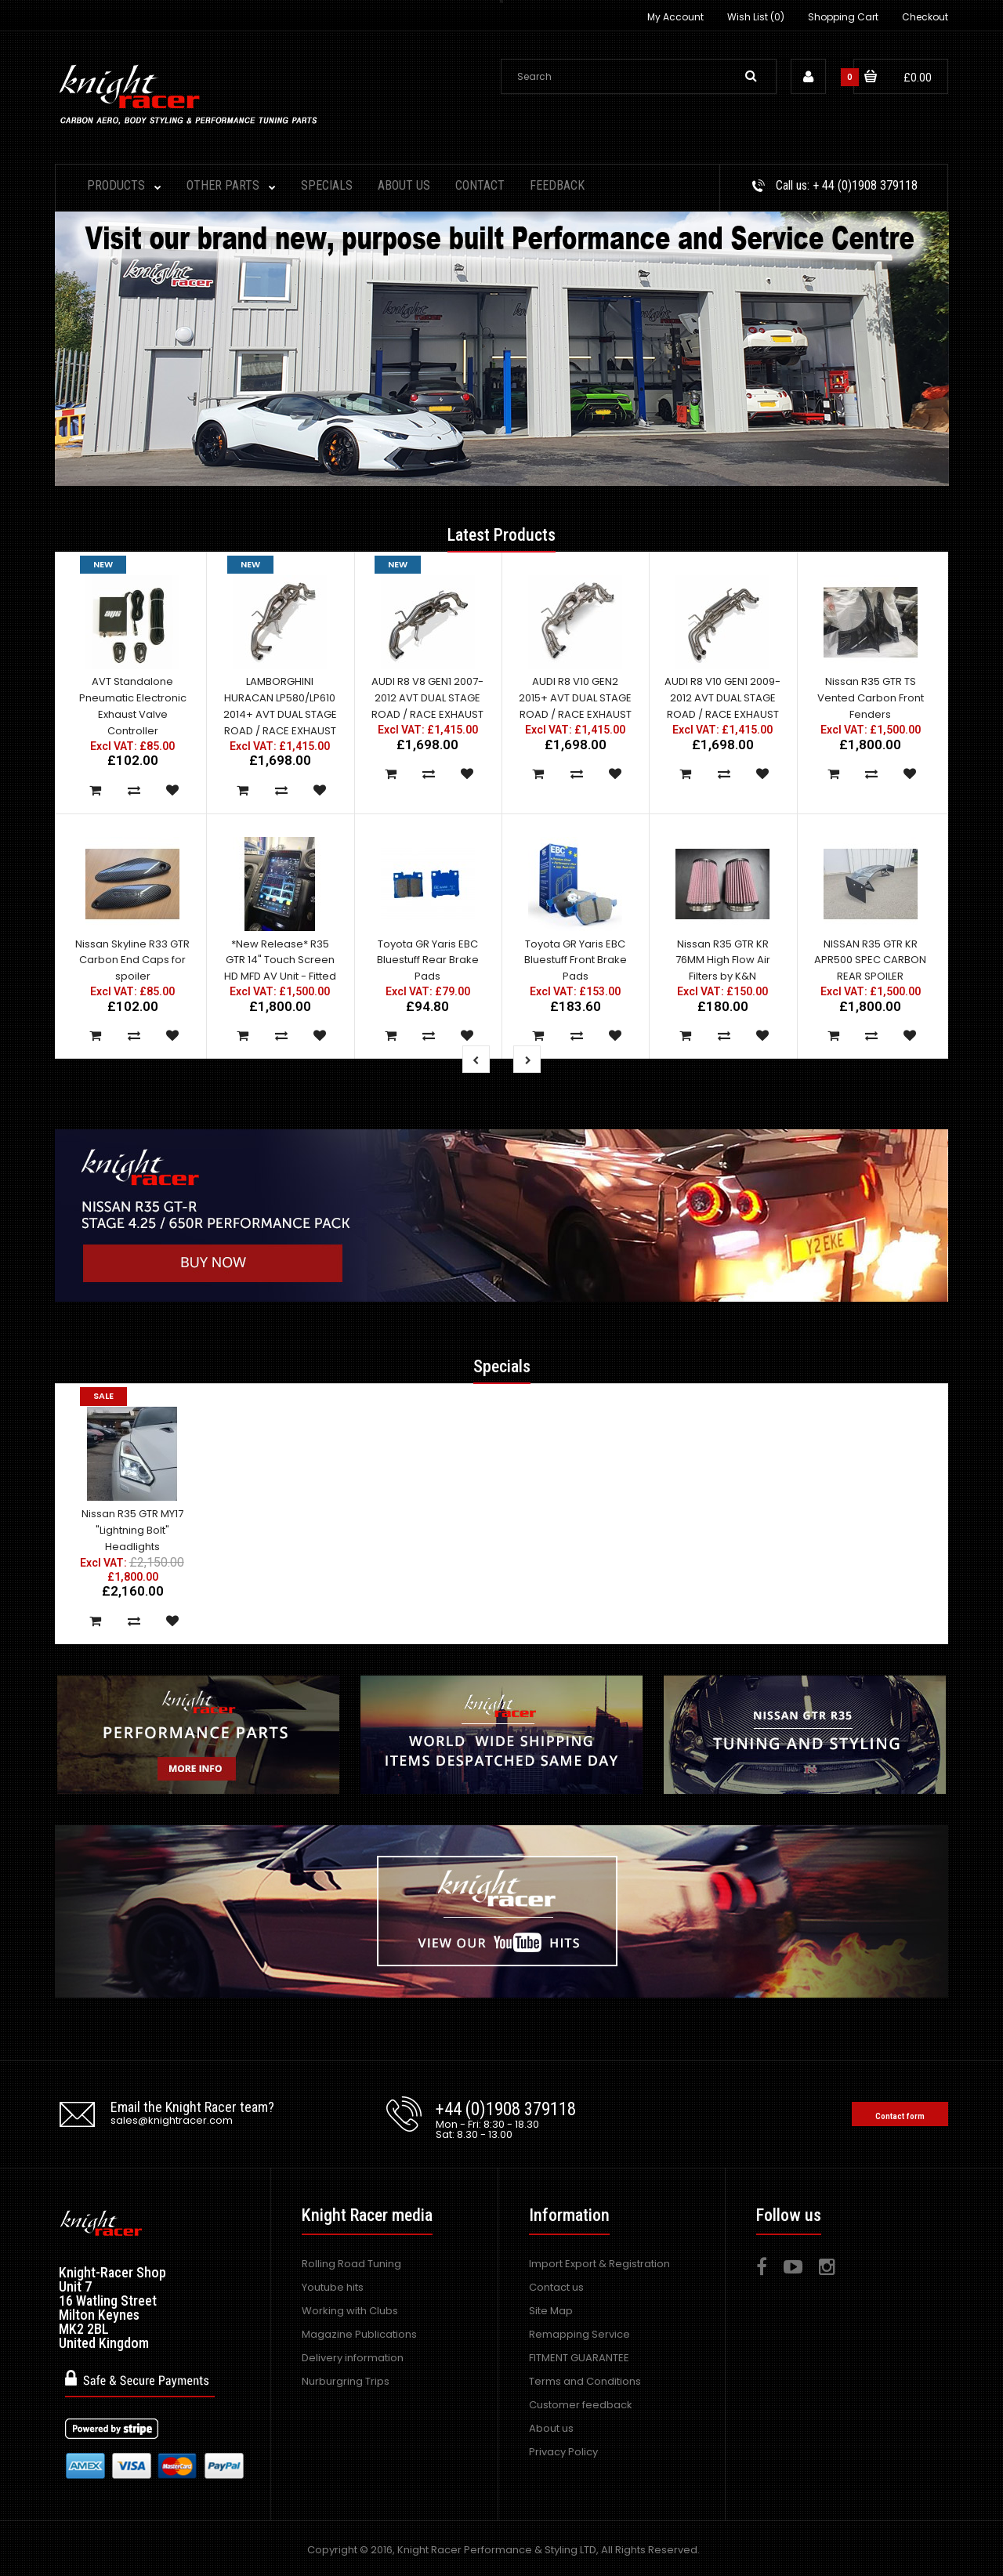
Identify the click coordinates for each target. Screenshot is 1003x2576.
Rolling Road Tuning (351, 2263)
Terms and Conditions (585, 2381)
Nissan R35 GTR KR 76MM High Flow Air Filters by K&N (722, 960)
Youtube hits (333, 2287)
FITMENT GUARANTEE (579, 2357)
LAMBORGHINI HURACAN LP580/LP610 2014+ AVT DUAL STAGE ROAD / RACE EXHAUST (280, 705)
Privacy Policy (563, 2451)
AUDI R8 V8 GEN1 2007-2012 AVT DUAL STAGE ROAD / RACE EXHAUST (427, 698)
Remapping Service (579, 2334)
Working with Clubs (350, 2310)
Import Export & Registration (599, 2263)
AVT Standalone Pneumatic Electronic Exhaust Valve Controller (132, 705)
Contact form (900, 2116)
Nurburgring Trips (345, 2381)
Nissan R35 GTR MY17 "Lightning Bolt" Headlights (132, 1530)
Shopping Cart (843, 17)
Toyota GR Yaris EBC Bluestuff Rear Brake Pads (428, 960)
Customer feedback (580, 2404)
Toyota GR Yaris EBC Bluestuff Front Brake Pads (575, 960)
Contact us (556, 2287)
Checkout (925, 17)
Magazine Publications (359, 2334)
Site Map (551, 2310)
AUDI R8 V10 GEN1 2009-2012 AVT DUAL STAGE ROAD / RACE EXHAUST (722, 698)
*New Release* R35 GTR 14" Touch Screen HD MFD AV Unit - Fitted (280, 960)
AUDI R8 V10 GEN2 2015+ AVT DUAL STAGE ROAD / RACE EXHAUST (575, 698)
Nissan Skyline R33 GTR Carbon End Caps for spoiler (132, 960)
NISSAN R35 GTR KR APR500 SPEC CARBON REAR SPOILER (870, 960)
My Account (675, 17)
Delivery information (353, 2357)
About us (551, 2428)
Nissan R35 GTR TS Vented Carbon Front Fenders (870, 698)
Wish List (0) (755, 17)
